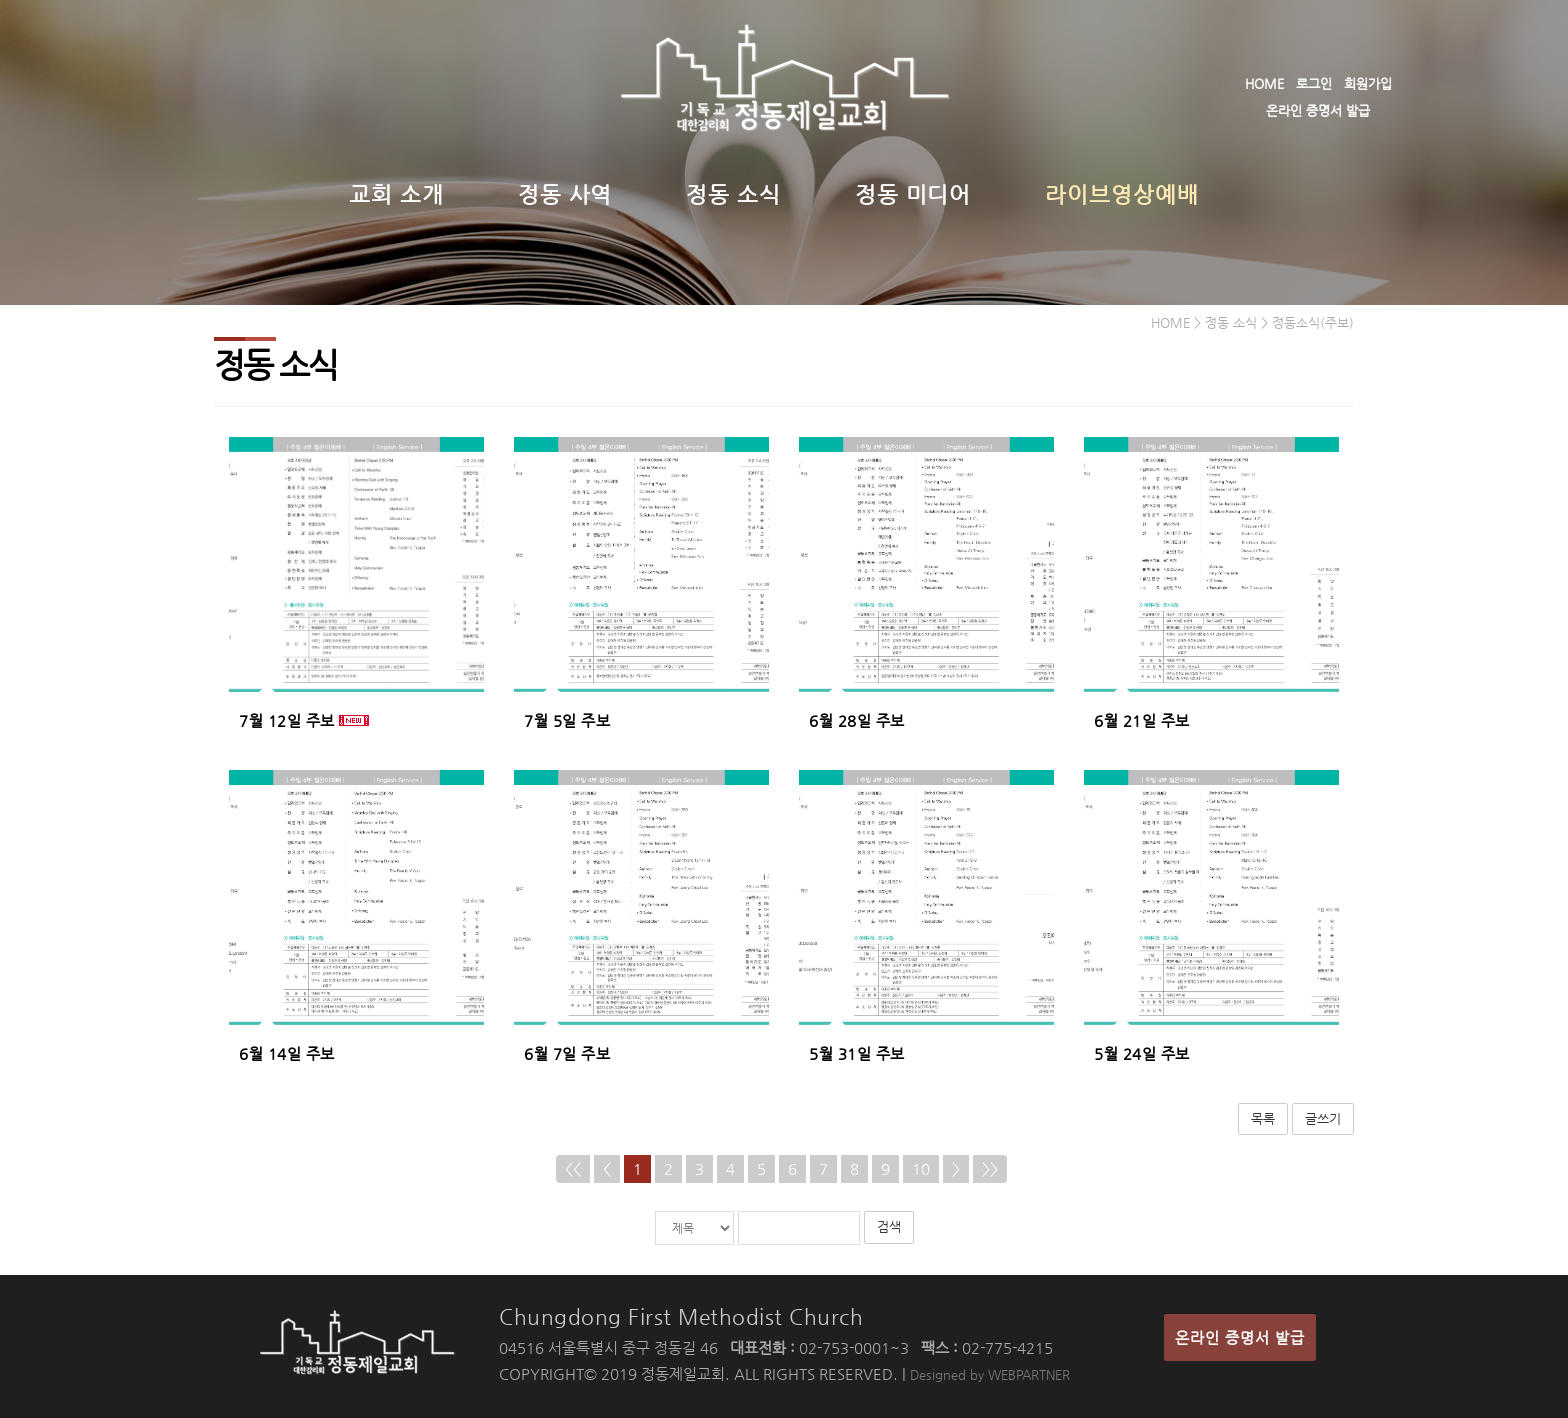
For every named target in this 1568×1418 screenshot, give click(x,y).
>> (990, 1168)
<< (573, 1168)
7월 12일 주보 (287, 720)
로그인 (1314, 83)
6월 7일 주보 (567, 1053)
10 (921, 1168)
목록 (1263, 1118)
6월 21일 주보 (1142, 720)
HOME (1264, 83)
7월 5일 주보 (567, 720)
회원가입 (1368, 83)
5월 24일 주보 (1142, 1053)
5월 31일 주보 (857, 1053)
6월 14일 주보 (287, 1053)
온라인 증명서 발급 (1318, 110)
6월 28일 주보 (857, 720)
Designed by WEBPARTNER (990, 1374)
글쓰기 (1323, 1118)
